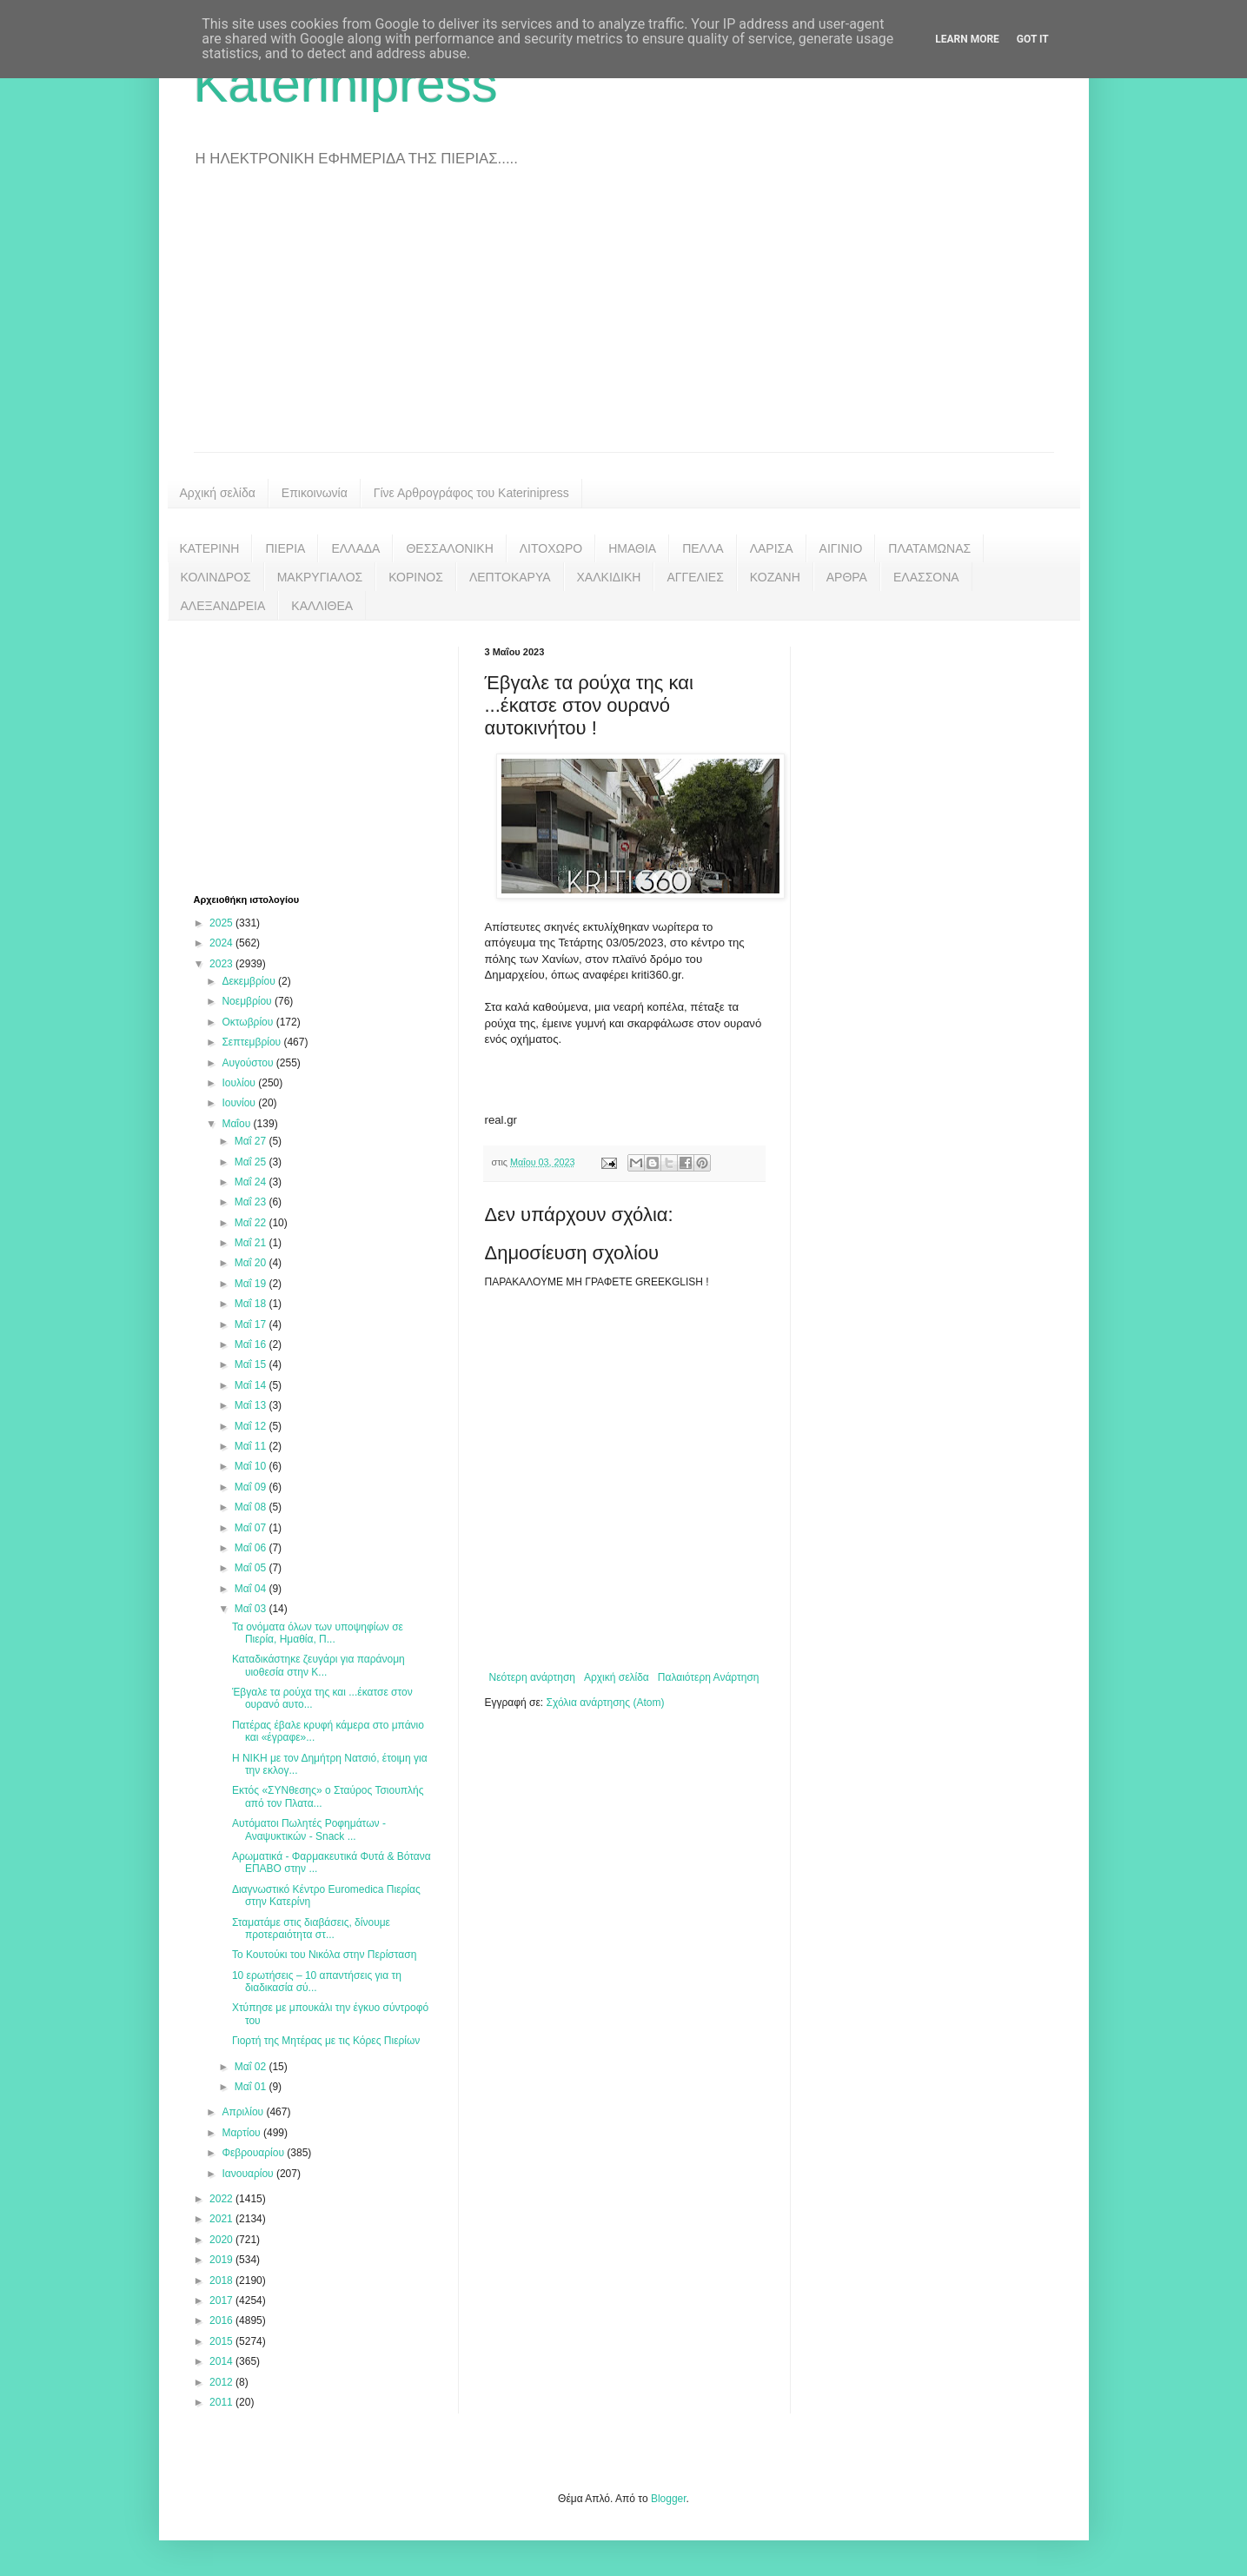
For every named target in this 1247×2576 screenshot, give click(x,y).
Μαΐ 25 (252, 1162)
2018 (222, 2280)
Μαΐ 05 (252, 1568)
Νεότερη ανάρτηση (532, 1677)
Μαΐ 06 (252, 1548)
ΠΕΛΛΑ (703, 548)
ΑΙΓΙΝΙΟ (841, 548)
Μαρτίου (242, 2133)
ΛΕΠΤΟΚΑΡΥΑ (510, 577)
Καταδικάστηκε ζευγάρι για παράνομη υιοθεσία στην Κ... (318, 1665)
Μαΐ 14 (252, 1385)
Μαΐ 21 (252, 1243)
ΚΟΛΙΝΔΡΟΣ (216, 577)
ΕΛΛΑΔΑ (355, 548)
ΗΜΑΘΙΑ (632, 548)
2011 (222, 2402)
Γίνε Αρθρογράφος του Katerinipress (471, 493)
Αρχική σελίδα (217, 493)
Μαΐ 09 (252, 1487)
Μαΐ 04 (252, 1589)
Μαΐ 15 (252, 1364)
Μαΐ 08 (252, 1507)
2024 (222, 943)
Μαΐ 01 (252, 2087)
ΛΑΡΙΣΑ (771, 548)
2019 (222, 2260)
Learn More (967, 39)
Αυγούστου (248, 1063)
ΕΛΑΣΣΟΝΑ (926, 577)
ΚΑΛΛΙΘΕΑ (322, 606)
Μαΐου (237, 1124)
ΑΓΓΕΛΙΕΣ (695, 577)
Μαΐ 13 (252, 1405)
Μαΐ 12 (252, 1426)
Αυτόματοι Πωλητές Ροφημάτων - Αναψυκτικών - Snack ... (309, 1829)
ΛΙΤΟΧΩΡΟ (551, 548)
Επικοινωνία (315, 493)
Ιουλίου (240, 1083)
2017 (222, 2300)
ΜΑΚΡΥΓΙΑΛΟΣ (320, 577)
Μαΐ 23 (252, 1202)
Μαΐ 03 (252, 1609)
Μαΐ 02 (252, 2067)
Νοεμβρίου (248, 1001)
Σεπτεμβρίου (252, 1042)
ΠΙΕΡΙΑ (285, 548)
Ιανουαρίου (249, 2174)
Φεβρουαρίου (254, 2153)
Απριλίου (244, 2112)
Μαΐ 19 (252, 1284)
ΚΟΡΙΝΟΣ (415, 577)
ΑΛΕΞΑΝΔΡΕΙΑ (223, 606)
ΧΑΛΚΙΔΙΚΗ (609, 577)
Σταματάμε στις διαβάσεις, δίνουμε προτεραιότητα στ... (311, 1928)
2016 (222, 2320)
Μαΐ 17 (252, 1324)
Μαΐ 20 (252, 1263)
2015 (222, 2341)
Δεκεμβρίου (250, 981)
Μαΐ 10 (252, 1466)
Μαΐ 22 (252, 1223)
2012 (222, 2382)
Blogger (669, 2499)
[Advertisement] (624, 321)
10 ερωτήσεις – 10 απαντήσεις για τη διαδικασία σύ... (316, 1981)
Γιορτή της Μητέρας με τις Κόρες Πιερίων (326, 2041)
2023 (222, 964)
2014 (222, 2361)
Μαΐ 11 (252, 1446)
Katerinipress (346, 84)
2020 (222, 2240)
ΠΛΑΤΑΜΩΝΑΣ (929, 548)
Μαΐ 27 (252, 1141)
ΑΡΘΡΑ (846, 577)
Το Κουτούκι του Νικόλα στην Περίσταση (324, 1955)
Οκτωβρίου (248, 1022)
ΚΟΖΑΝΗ (775, 577)
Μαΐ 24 (252, 1182)
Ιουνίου (240, 1103)
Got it (1033, 39)
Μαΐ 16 (252, 1344)
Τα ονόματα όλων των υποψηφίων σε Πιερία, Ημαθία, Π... (317, 1633)
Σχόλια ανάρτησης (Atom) (605, 1702)
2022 (222, 2199)
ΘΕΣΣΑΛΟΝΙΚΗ (449, 548)
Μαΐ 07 (252, 1528)
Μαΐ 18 (252, 1304)
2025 (222, 923)
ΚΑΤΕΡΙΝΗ (210, 548)
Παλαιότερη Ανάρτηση (708, 1677)
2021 (222, 2219)
